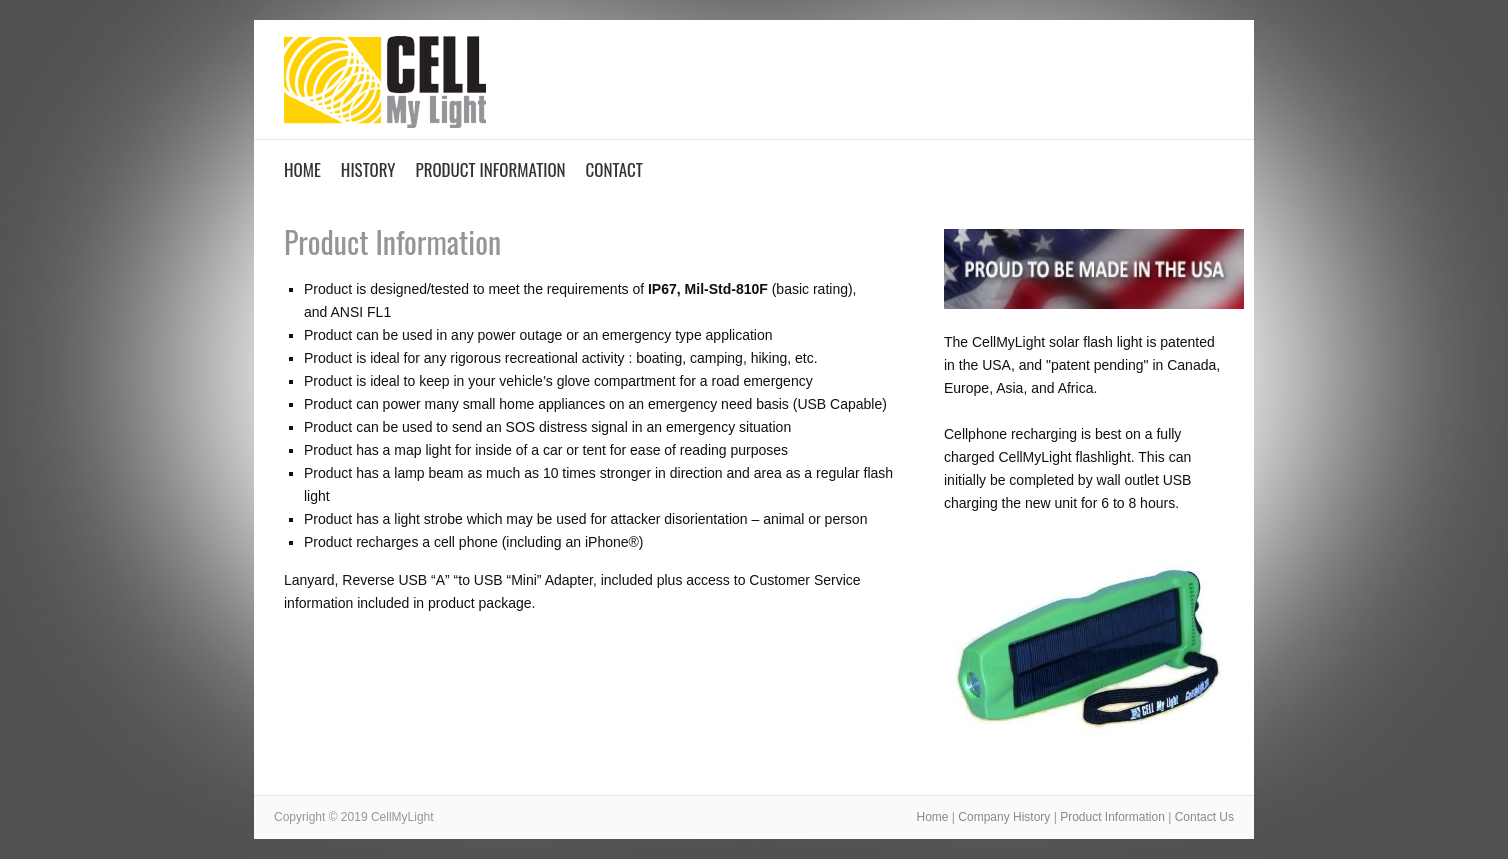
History (368, 169)
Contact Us (1204, 817)
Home (302, 169)
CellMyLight (385, 87)
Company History (1004, 817)
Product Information (491, 169)
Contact (614, 169)
